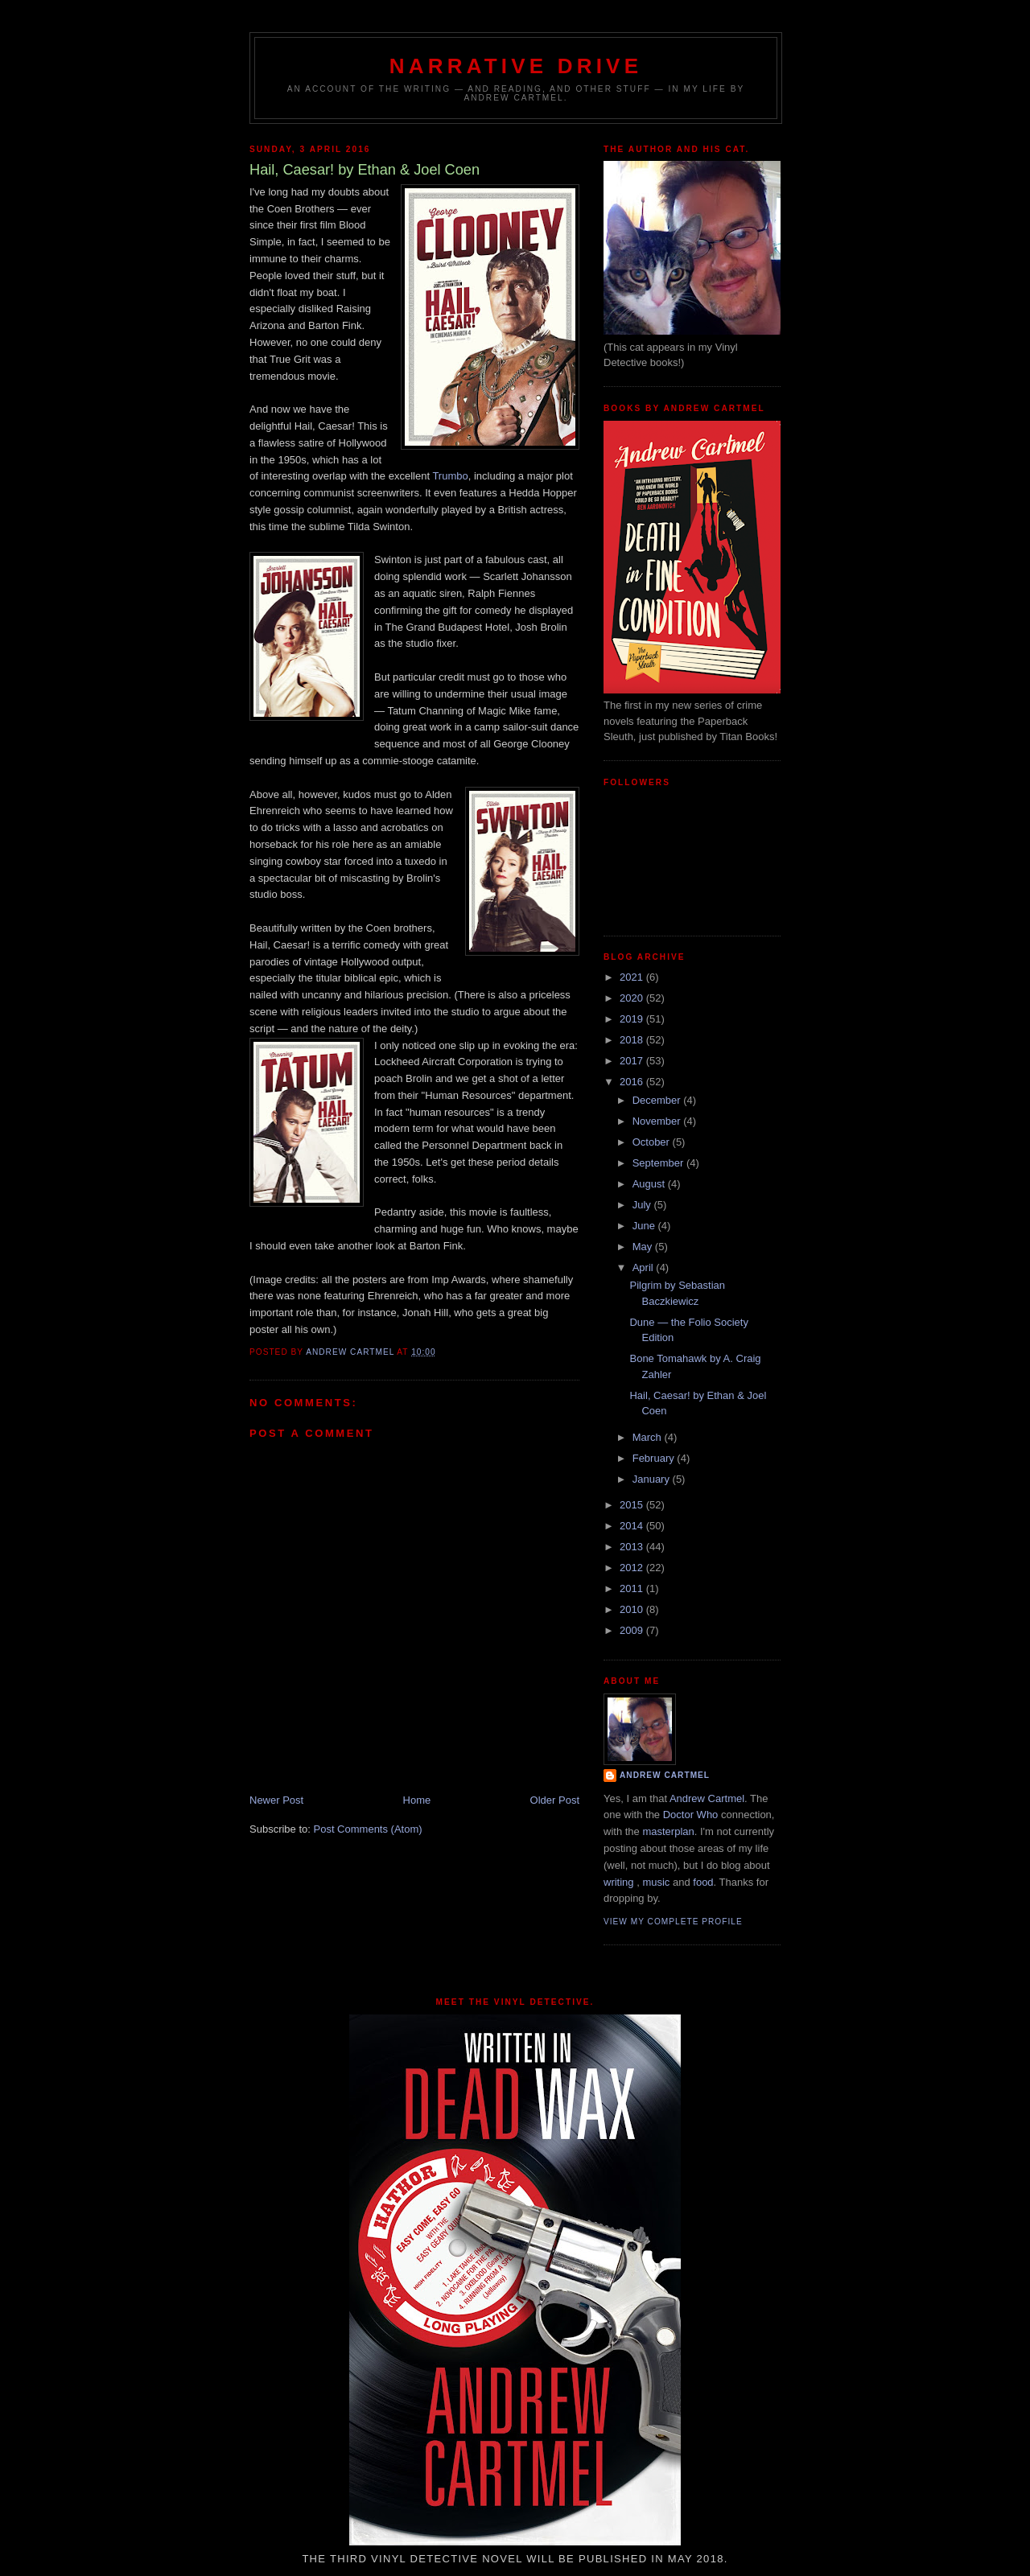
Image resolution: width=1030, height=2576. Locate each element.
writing (619, 1882)
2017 (633, 1061)
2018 (633, 1040)
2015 (633, 1505)
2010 (633, 1609)
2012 (633, 1568)
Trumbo (450, 476)
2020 (633, 998)
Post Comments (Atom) (368, 1829)
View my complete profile (673, 1921)
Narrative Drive (515, 66)
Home (417, 1800)
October (652, 1142)
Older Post (554, 1800)
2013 (633, 1547)
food (703, 1882)
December (658, 1100)
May (643, 1247)
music (656, 1882)
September (659, 1163)
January (652, 1479)
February (655, 1458)
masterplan (668, 1831)
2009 (633, 1630)
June (645, 1226)
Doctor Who (691, 1815)
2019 (633, 1019)
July (643, 1205)
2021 (633, 977)
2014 (633, 1526)
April (644, 1267)
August (650, 1184)
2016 (633, 1082)
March (648, 1437)
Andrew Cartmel (665, 1775)
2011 (633, 1588)
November (658, 1121)
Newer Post (276, 1800)
